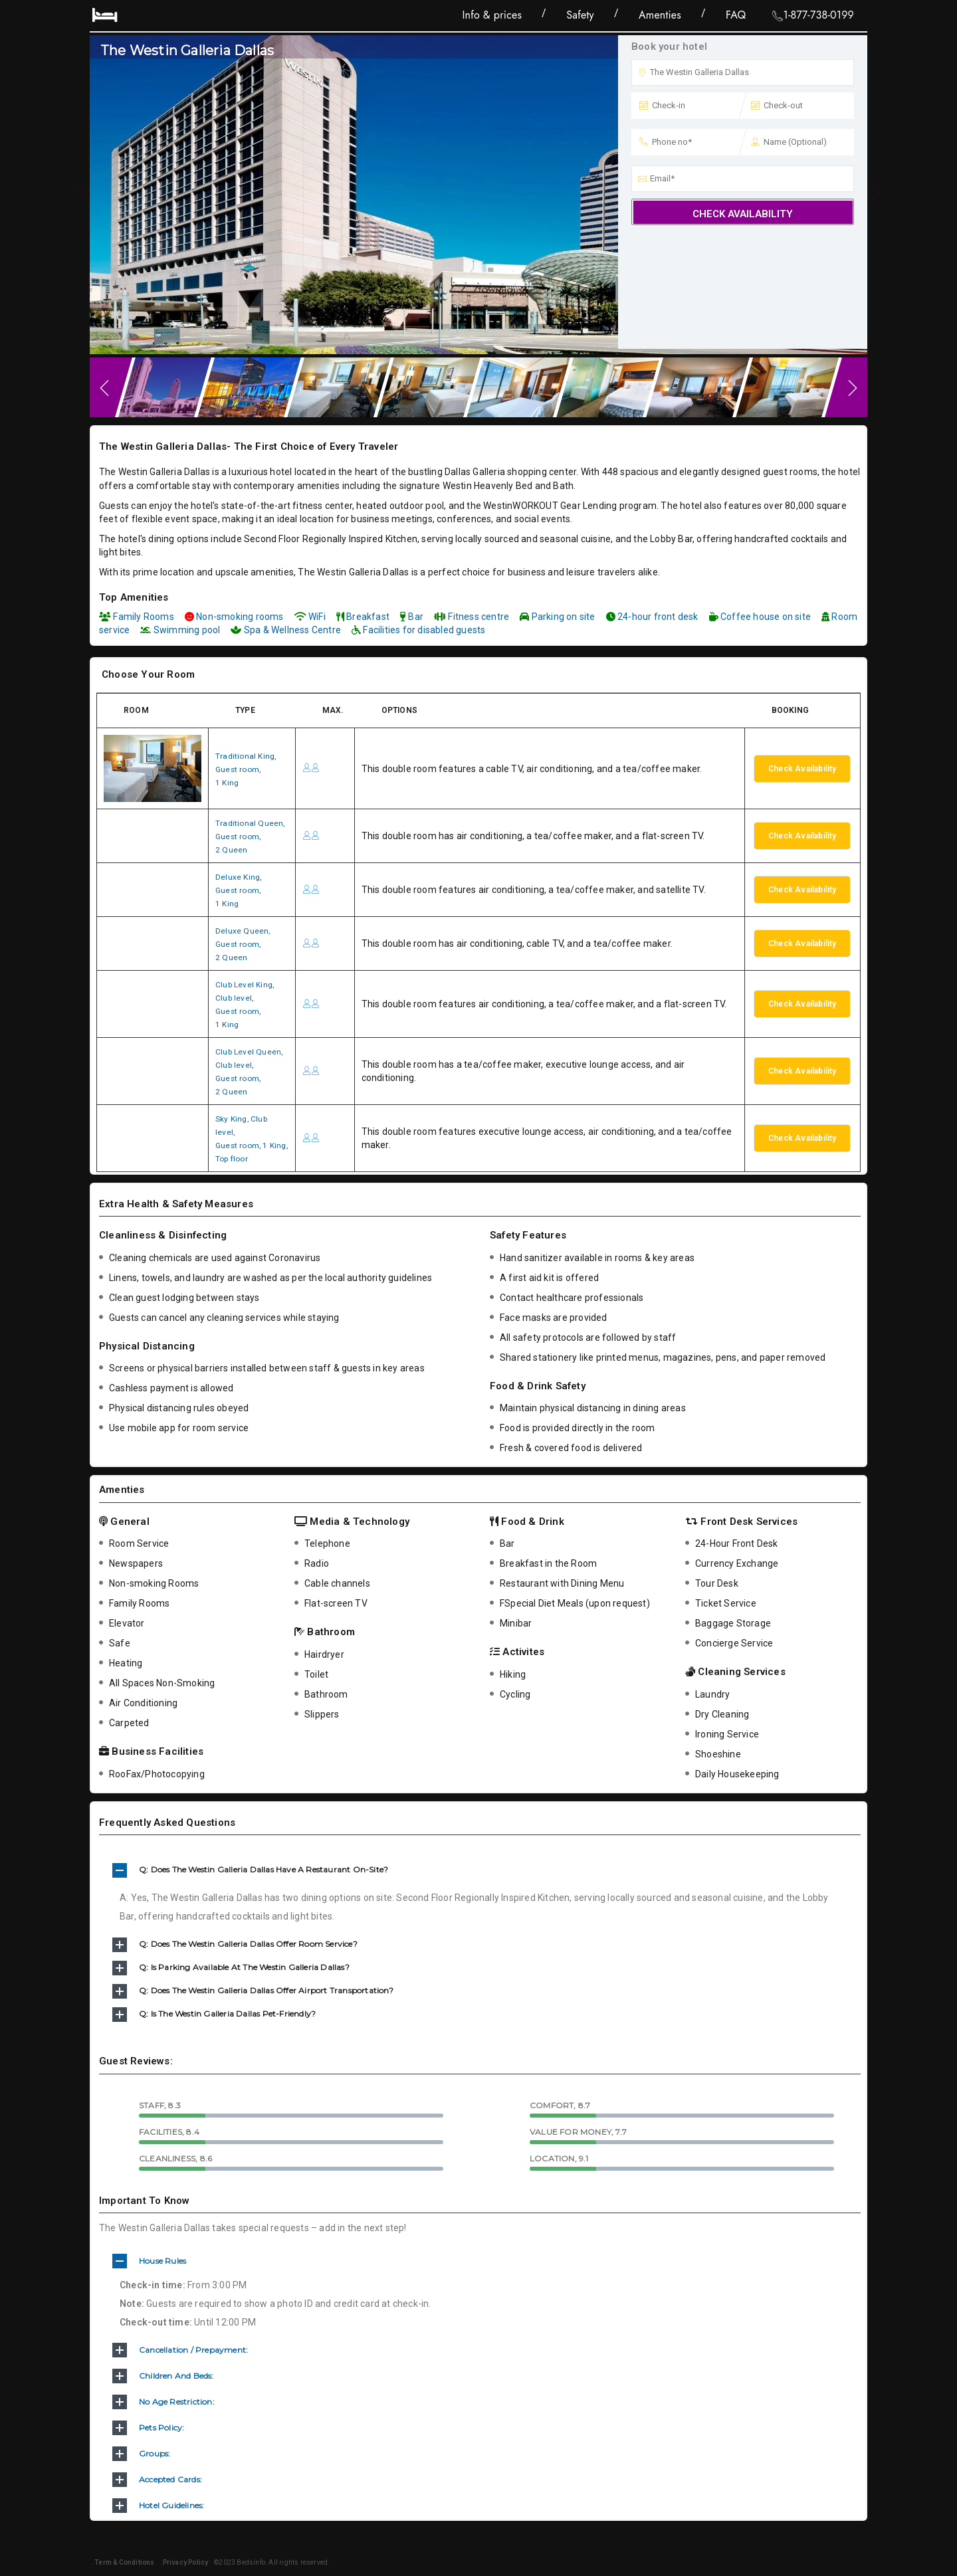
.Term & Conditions (123, 2562)
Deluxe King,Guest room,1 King (241, 889)
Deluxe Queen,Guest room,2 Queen (246, 942)
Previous (103, 387)
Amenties (660, 15)
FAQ (736, 15)
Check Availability (742, 214)
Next (854, 387)
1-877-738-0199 (813, 15)
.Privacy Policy (182, 2562)
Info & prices (492, 15)
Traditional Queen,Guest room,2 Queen (254, 835)
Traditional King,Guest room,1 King (249, 768)
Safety (579, 15)
